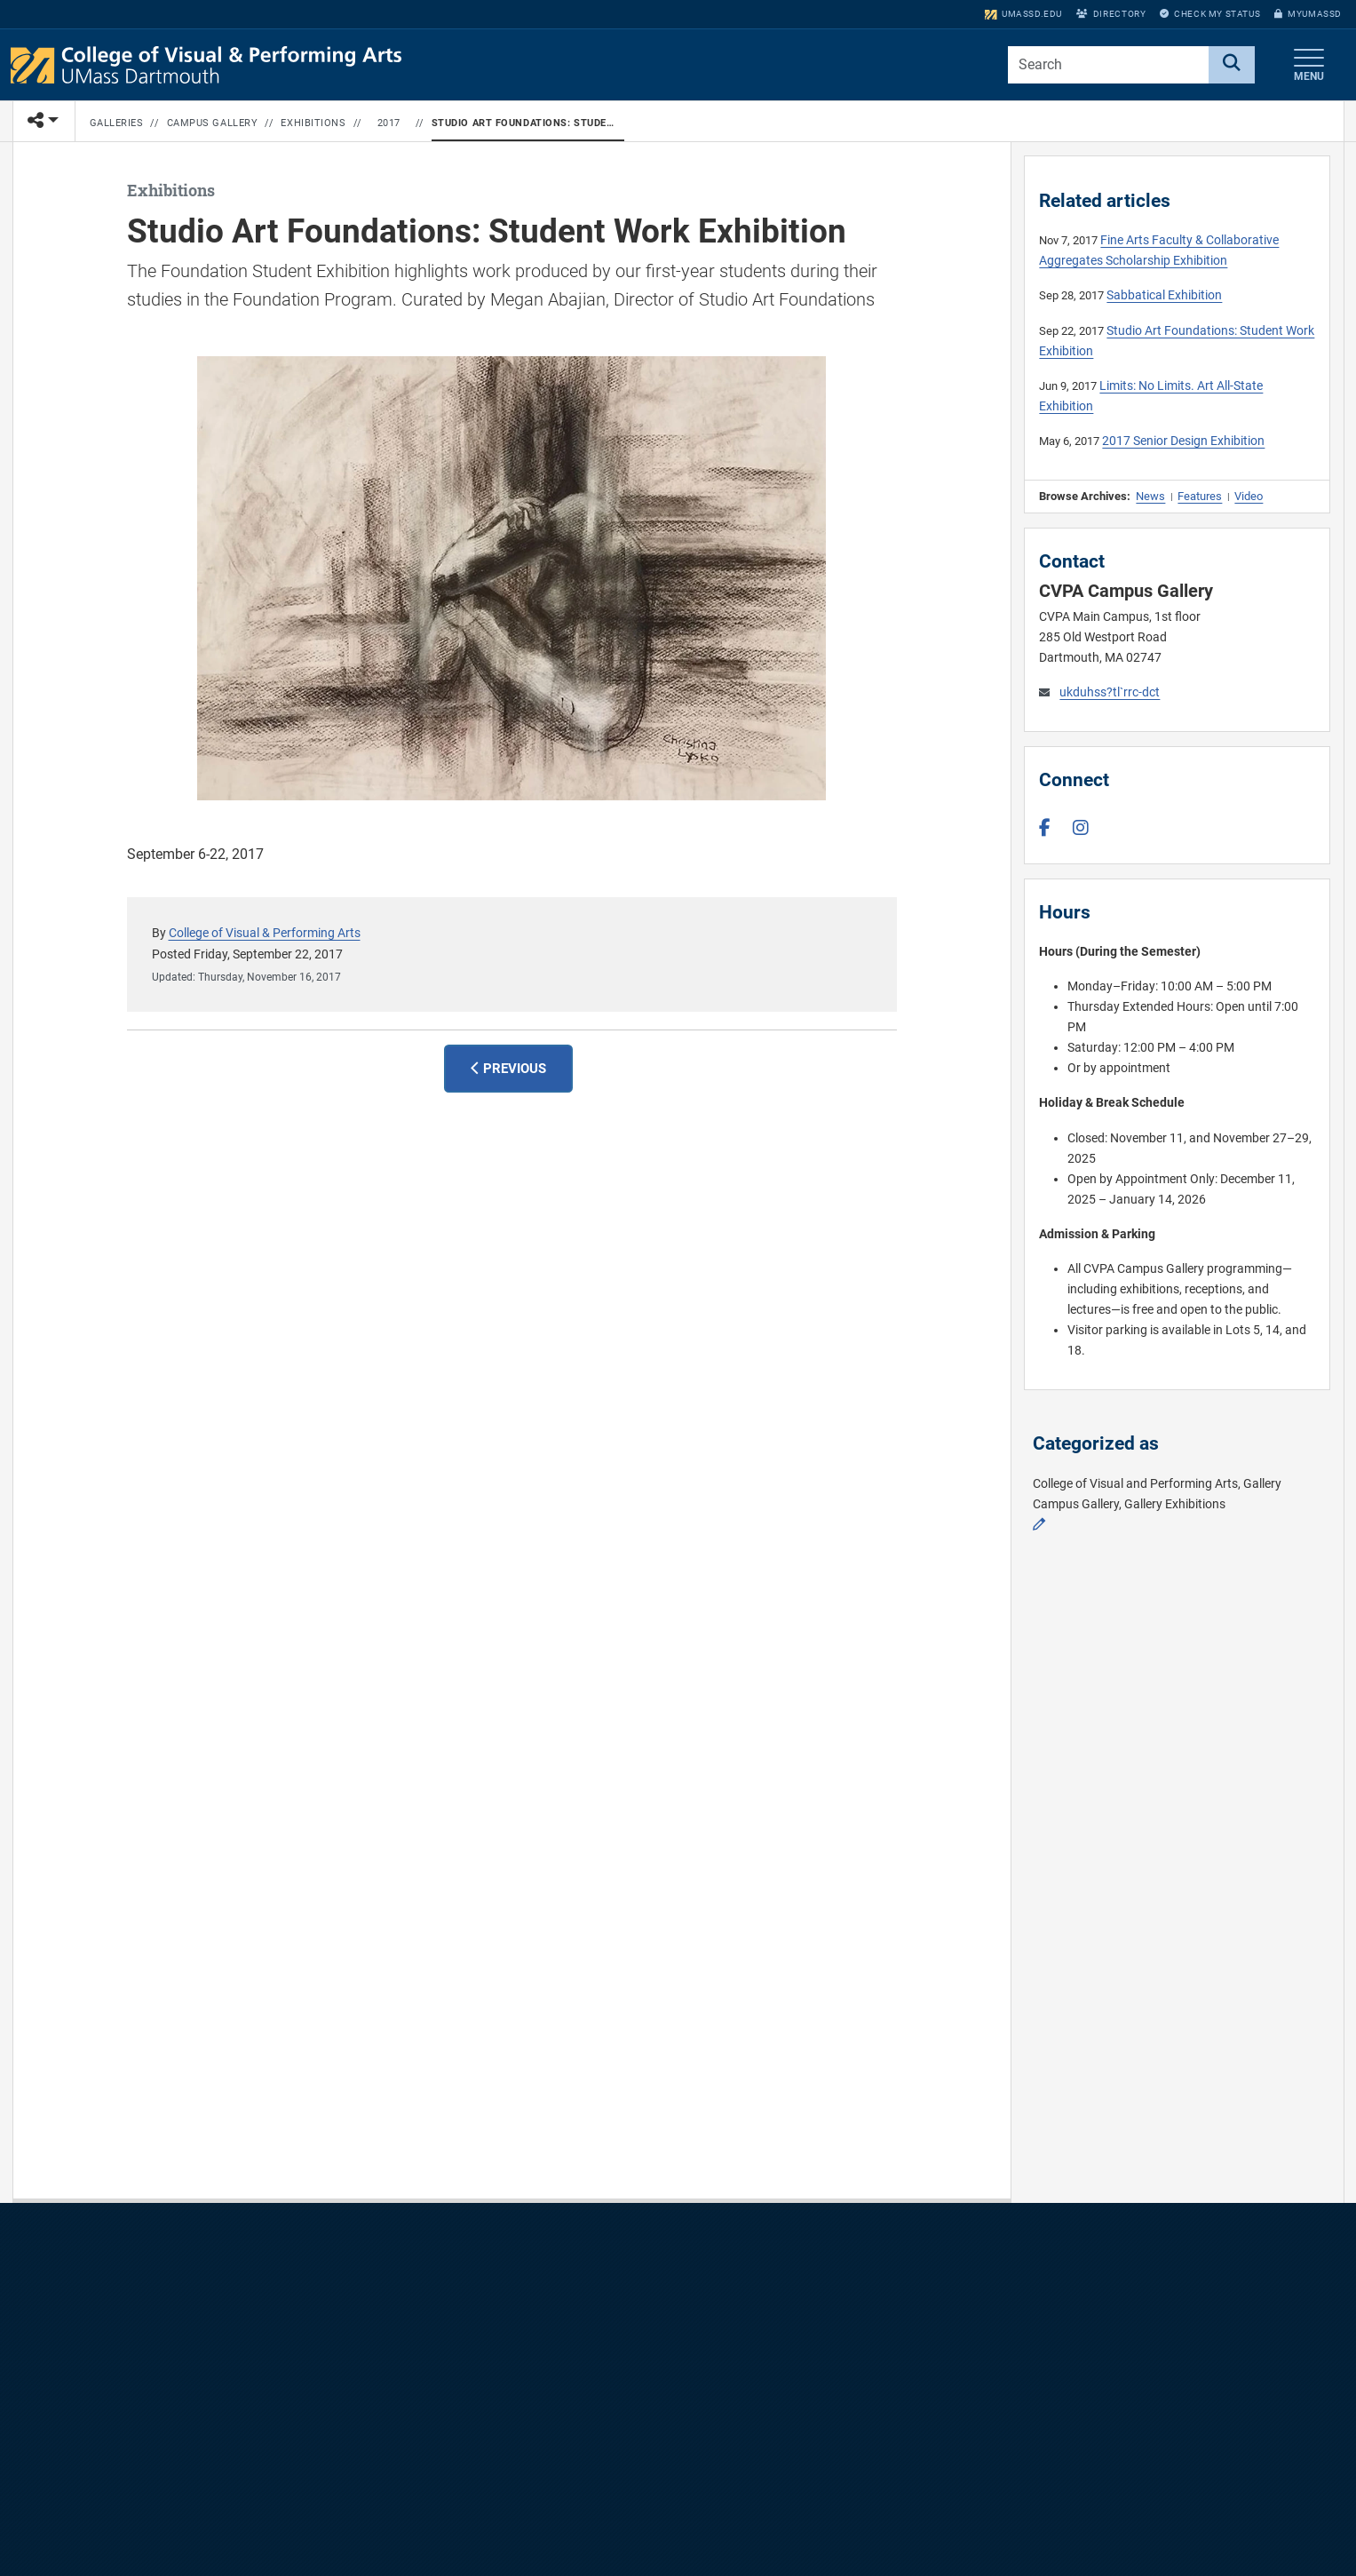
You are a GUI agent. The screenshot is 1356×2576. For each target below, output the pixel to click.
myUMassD (1308, 14)
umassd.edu (1023, 14)
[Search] (1232, 64)
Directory (1111, 14)
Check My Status (1210, 14)
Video (1248, 496)
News (1150, 496)
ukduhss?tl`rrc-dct (1109, 692)
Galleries (117, 123)
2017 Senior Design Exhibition (1183, 441)
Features (1200, 496)
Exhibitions (313, 123)
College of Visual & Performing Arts (265, 933)
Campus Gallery (212, 123)
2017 (388, 123)
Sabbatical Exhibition (1164, 295)
